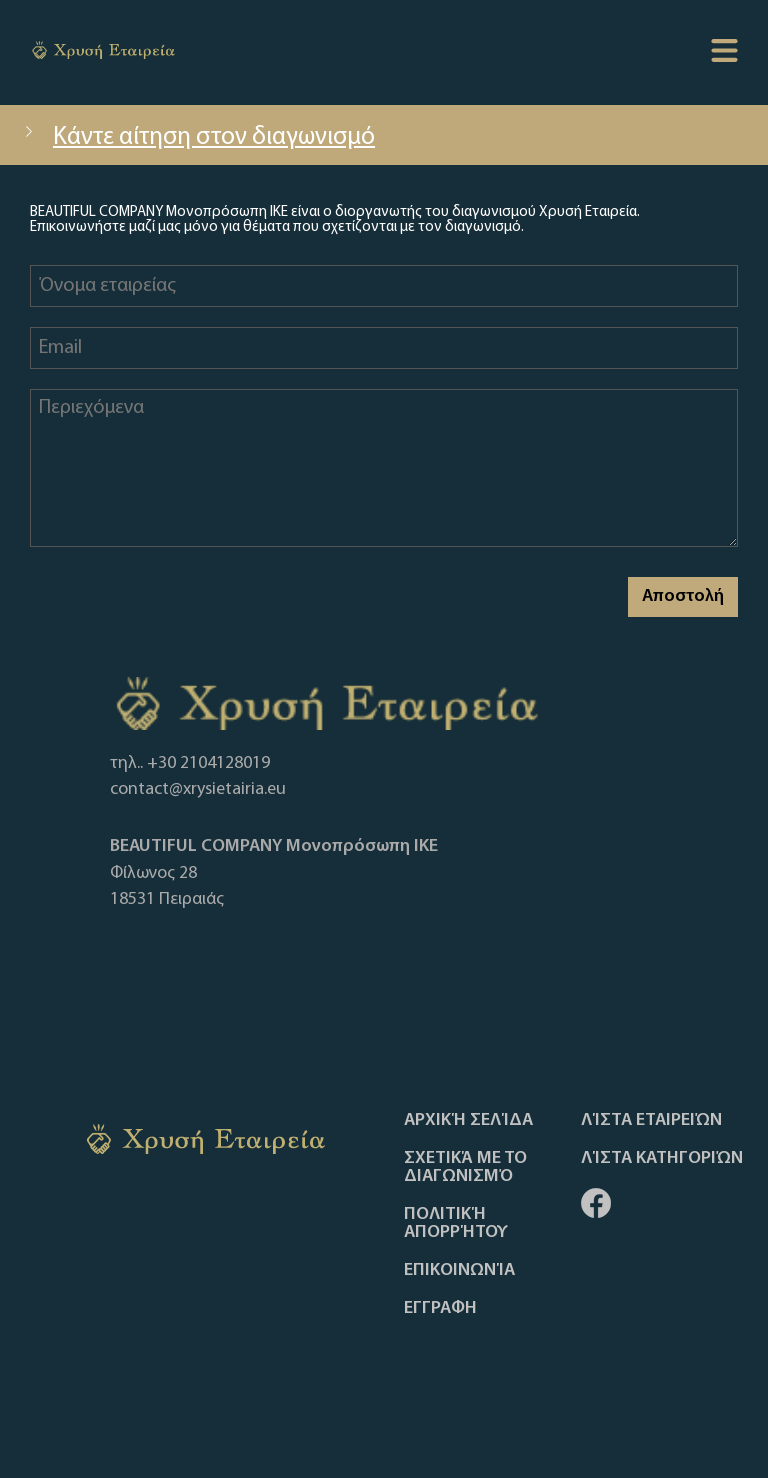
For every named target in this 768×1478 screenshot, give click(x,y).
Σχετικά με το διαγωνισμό (465, 1168)
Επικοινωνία (459, 1271)
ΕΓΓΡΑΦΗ (440, 1309)
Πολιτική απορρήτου (456, 1224)
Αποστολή (683, 596)
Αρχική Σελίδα (468, 1121)
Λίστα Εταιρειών (651, 1121)
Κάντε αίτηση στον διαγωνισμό (197, 137)
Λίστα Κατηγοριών (662, 1159)
